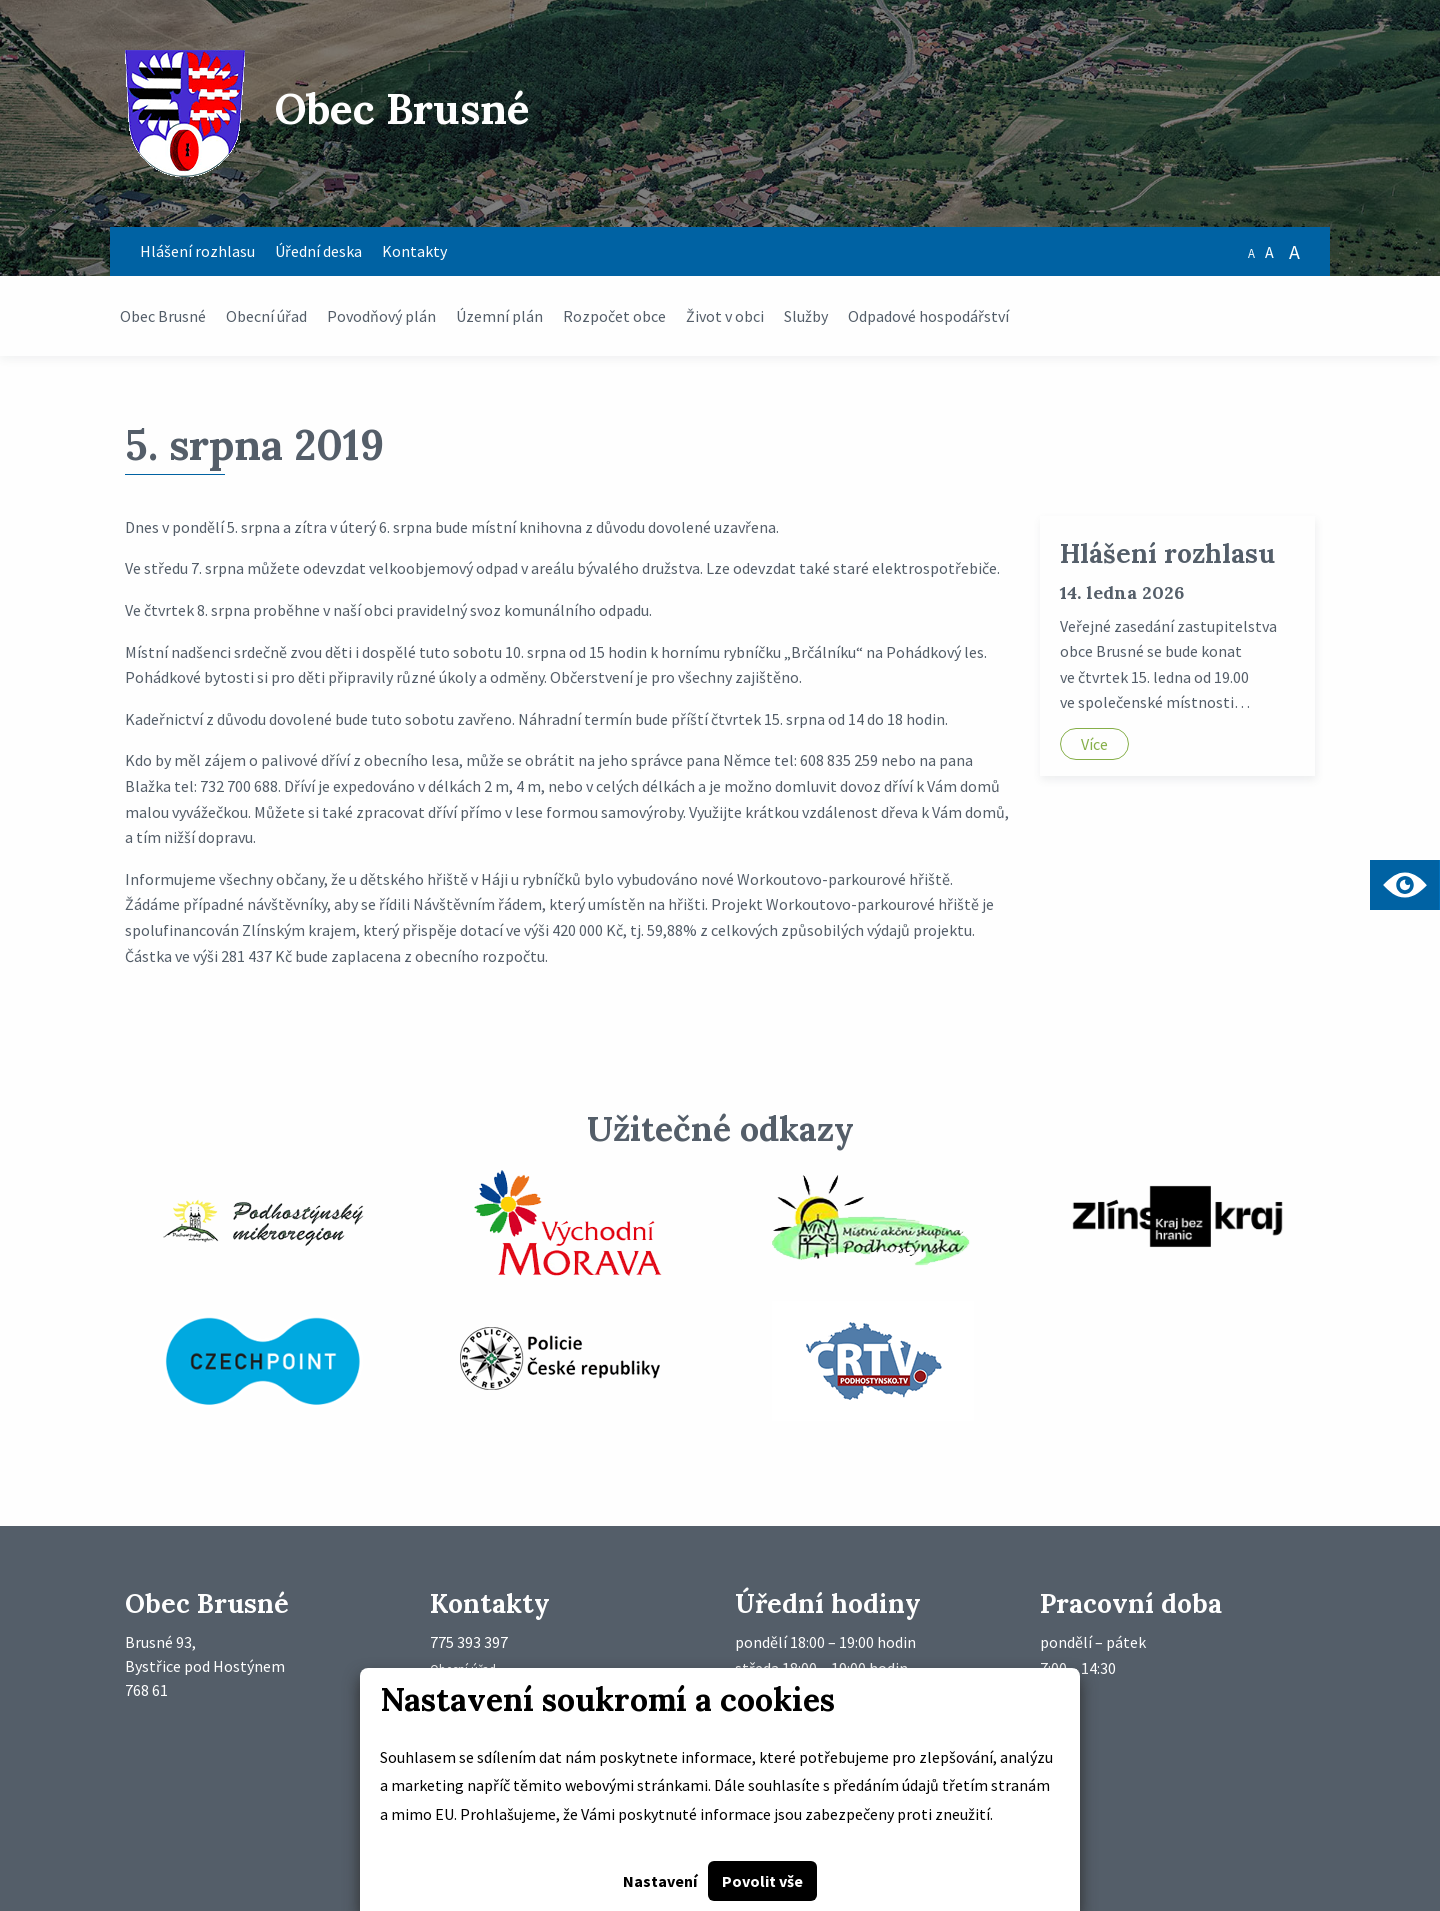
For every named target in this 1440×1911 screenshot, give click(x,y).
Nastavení (660, 1881)
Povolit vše (762, 1881)
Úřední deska (318, 251)
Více (1094, 744)
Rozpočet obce (614, 316)
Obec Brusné (163, 316)
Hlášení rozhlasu (197, 251)
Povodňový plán (381, 316)
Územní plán (499, 316)
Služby (806, 316)
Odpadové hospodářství (928, 316)
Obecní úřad (266, 316)
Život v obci (725, 316)
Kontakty (414, 251)
